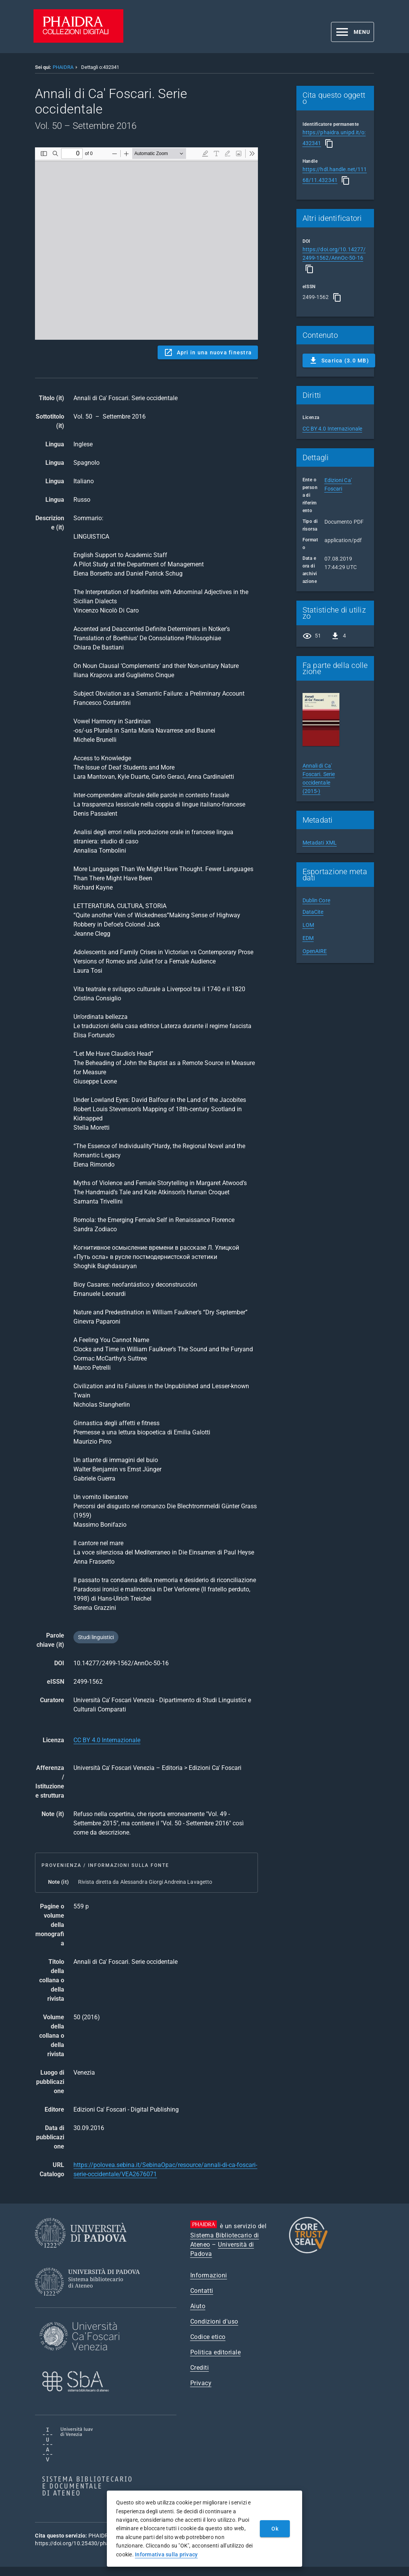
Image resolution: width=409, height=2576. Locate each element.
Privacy (201, 2383)
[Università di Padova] (80, 2253)
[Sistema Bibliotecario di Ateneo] (90, 2302)
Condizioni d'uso (214, 2321)
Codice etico (208, 2337)
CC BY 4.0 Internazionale (106, 1740)
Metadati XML (320, 843)
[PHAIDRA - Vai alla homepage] (78, 40)
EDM (308, 938)
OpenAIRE (315, 951)
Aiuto (198, 2306)
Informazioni (208, 2275)
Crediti (199, 2367)
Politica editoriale (215, 2352)
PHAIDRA (63, 67)
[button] (352, 32)
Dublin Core (316, 900)
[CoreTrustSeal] (308, 2252)
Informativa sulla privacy (166, 2554)
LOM (308, 925)
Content (146, 243)
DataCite (313, 912)
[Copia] (329, 143)
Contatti (201, 2290)
